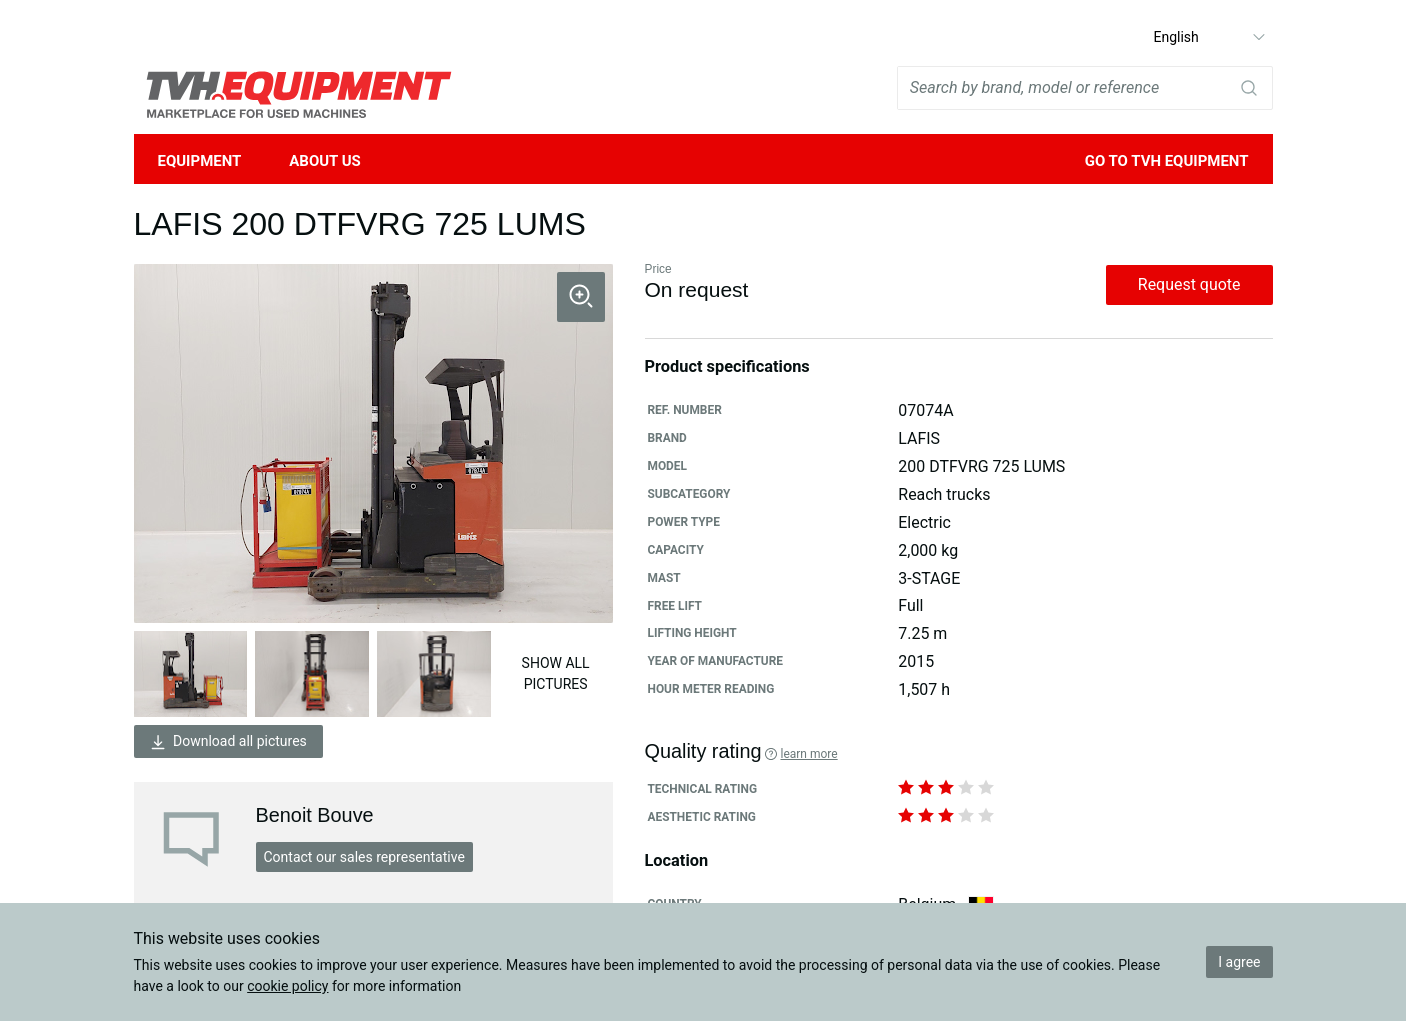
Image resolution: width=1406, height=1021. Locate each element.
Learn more (808, 754)
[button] (581, 297)
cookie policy (287, 986)
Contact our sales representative (364, 857)
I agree (1239, 962)
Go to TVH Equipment (1167, 161)
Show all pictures (556, 673)
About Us (325, 161)
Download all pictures (228, 741)
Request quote (1189, 284)
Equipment (200, 161)
